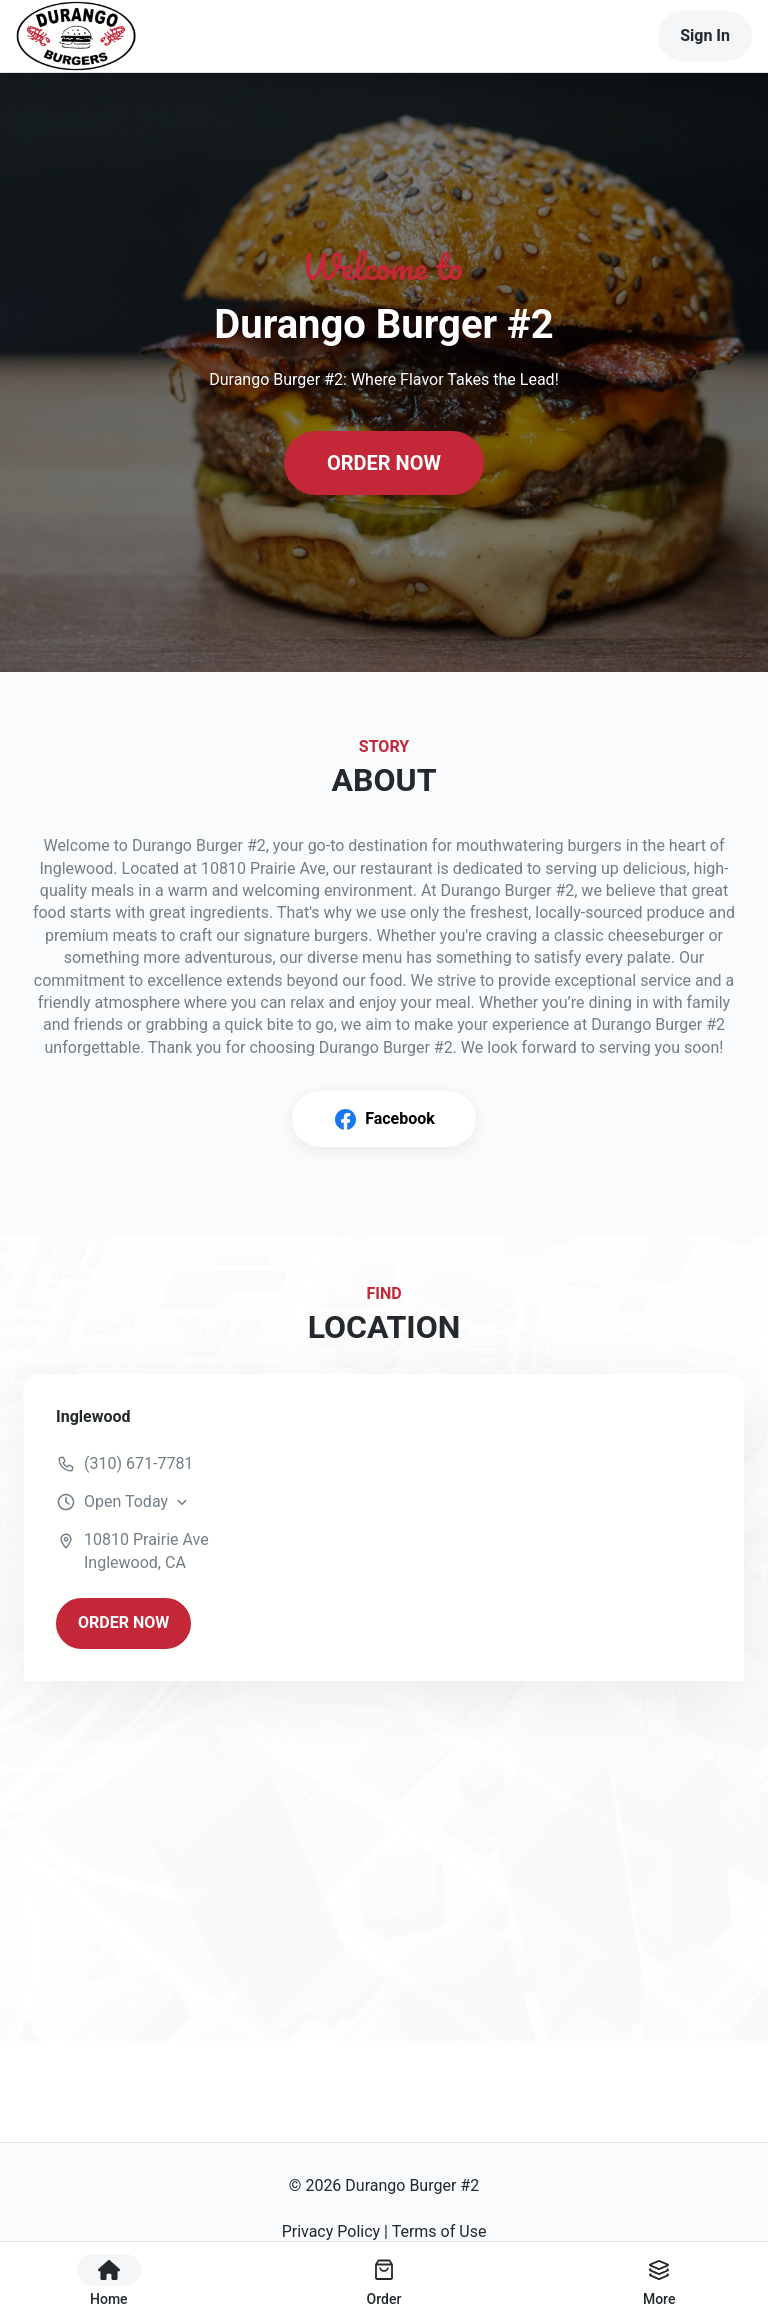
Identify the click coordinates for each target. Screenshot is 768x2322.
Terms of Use (439, 2231)
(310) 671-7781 (138, 1463)
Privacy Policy (331, 2231)
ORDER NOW (384, 463)
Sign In (705, 35)
